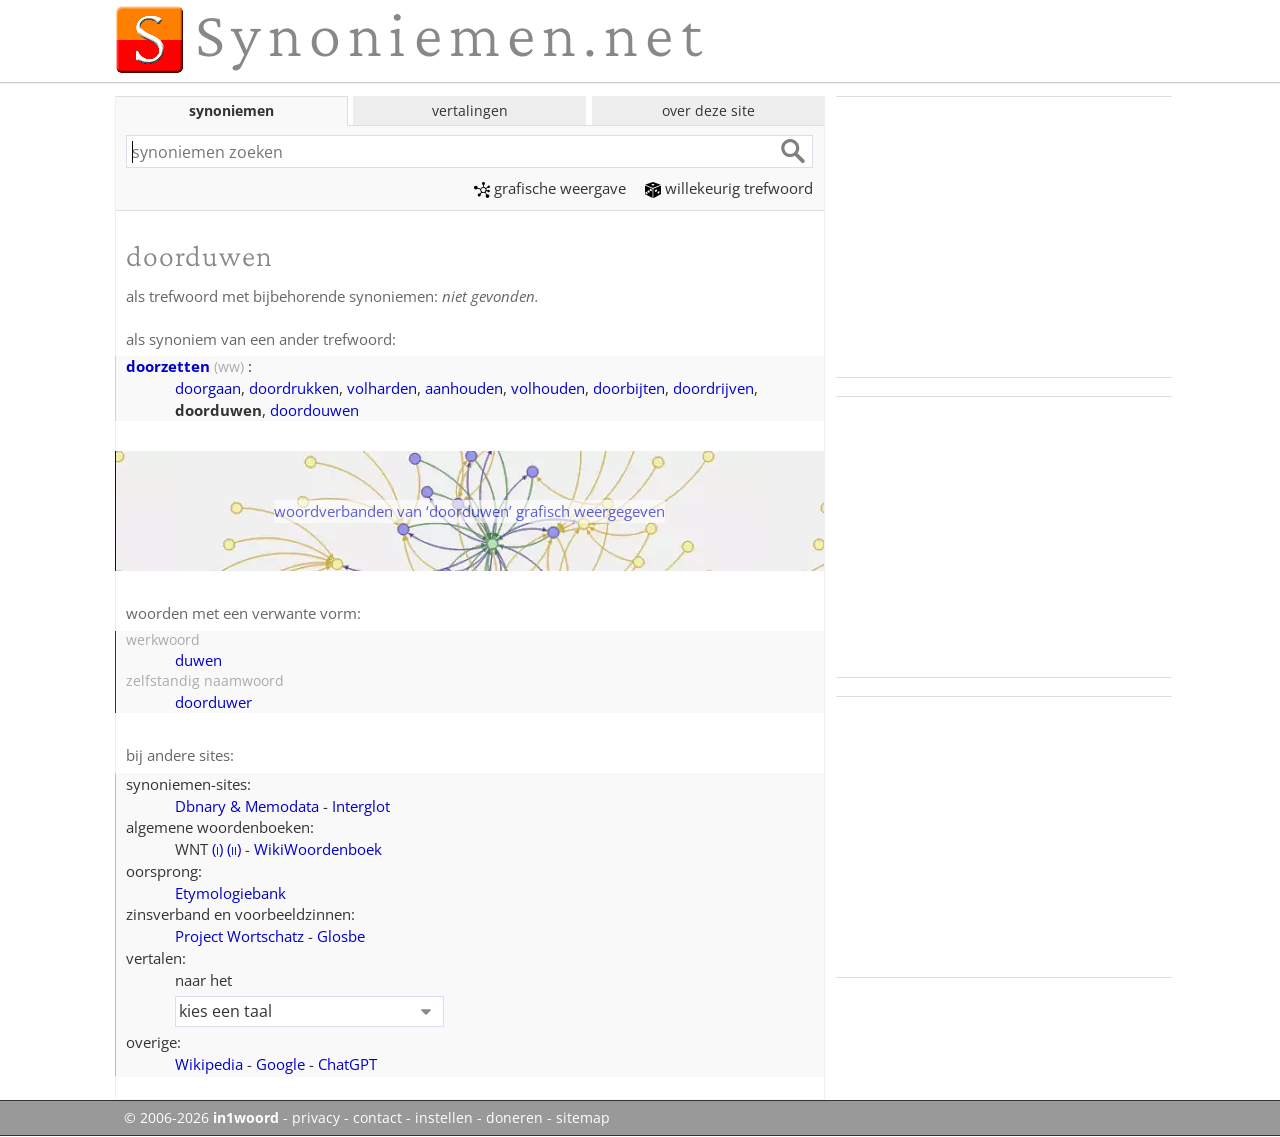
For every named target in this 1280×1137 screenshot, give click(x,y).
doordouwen (314, 410)
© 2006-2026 (201, 1118)
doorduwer (213, 702)
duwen (198, 660)
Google (280, 1064)
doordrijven (713, 388)
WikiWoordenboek (318, 849)
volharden (382, 388)
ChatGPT (347, 1064)
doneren (514, 1118)
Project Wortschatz (239, 936)
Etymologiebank (230, 893)
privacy (316, 1118)
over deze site (708, 110)
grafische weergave (550, 188)
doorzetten (168, 366)
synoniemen (231, 110)
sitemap (583, 1118)
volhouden (548, 388)
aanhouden (464, 388)
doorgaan (208, 388)
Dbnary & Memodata (247, 806)
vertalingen (470, 110)
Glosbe (341, 936)
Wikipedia (209, 1064)
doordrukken (294, 388)
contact (377, 1118)
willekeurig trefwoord (729, 188)
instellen (444, 1118)
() (217, 849)
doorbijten (629, 388)
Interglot (361, 806)
